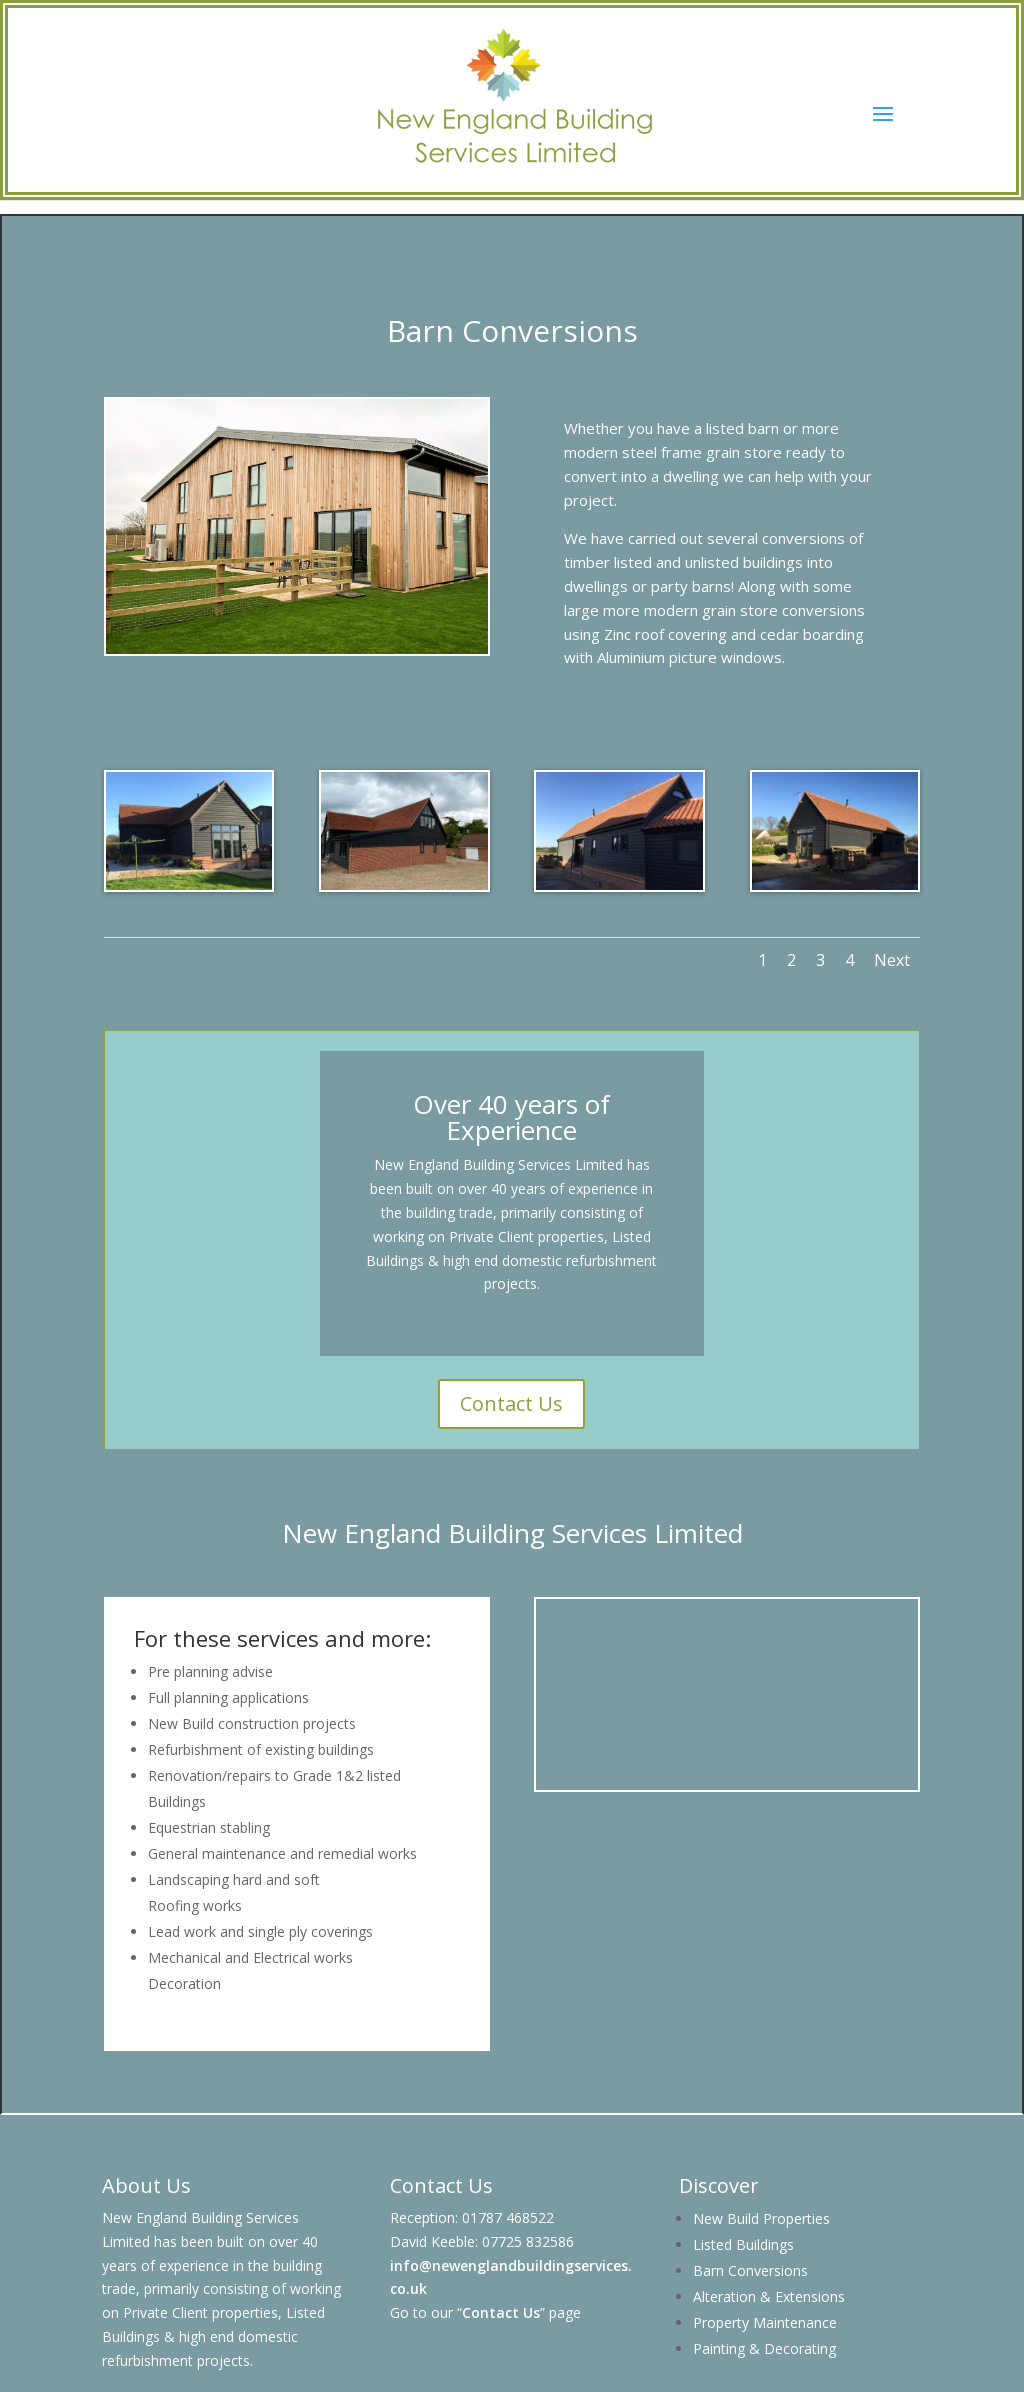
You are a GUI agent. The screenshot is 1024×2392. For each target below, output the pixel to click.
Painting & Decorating (764, 2348)
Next (892, 960)
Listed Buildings (743, 2244)
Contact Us (511, 1403)
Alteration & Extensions (769, 2296)
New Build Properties (761, 2218)
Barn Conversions (750, 2270)
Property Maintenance (765, 2322)
